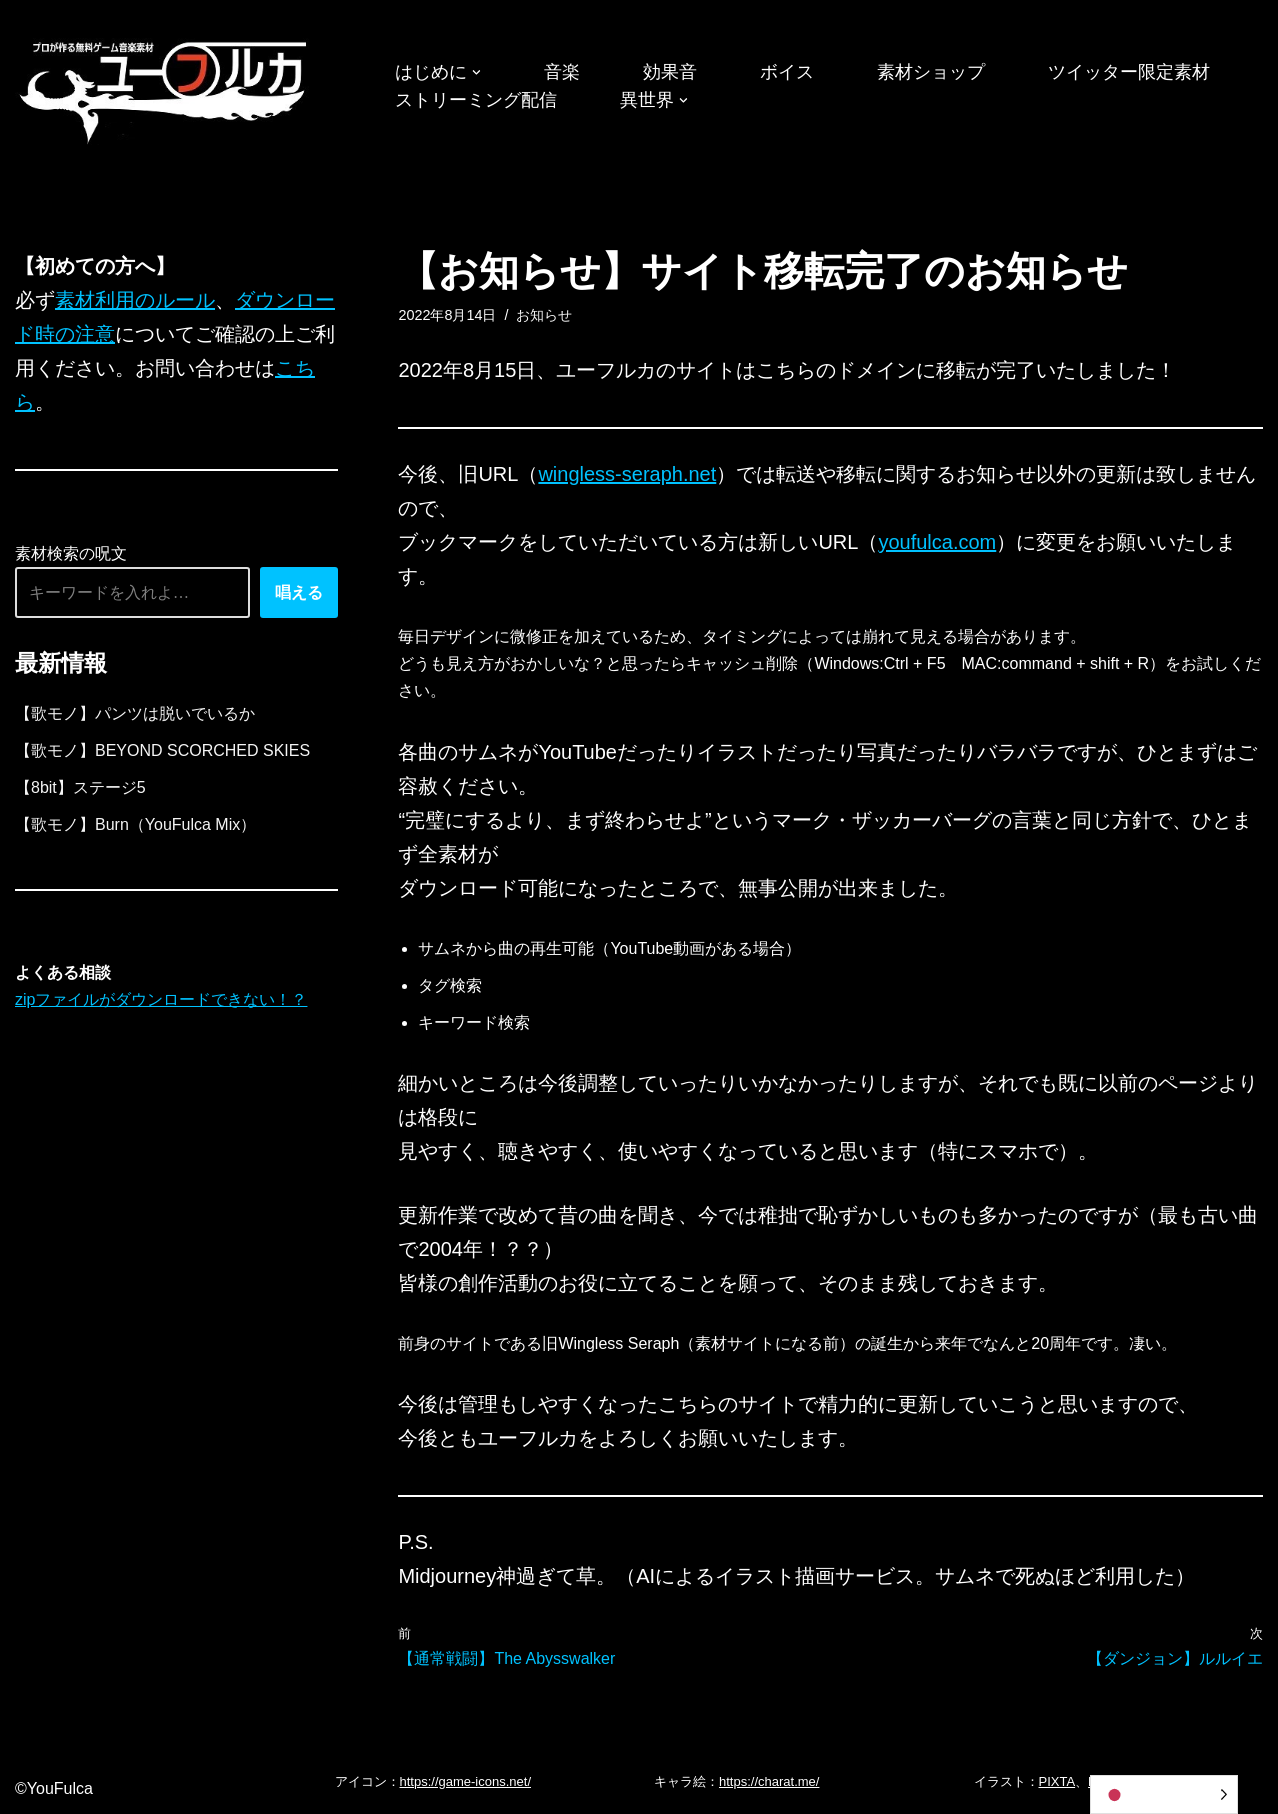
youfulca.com (937, 542)
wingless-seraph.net (627, 474)
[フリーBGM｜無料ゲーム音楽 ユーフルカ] (165, 88)
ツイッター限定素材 (1129, 72)
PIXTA (1057, 1781)
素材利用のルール (135, 300)
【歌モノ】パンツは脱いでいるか (135, 713)
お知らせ (544, 315)
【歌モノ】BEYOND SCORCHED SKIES (162, 750)
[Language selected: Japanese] (1164, 1794)
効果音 (670, 72)
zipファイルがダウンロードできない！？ (161, 999)
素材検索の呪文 (71, 553)
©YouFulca (54, 1788)
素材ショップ (931, 72)
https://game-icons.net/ (466, 1781)
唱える (299, 592)
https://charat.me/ (769, 1781)
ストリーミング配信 (476, 100)
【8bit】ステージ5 (80, 787)
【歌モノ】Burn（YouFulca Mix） (135, 824)
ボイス (787, 72)
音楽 (562, 72)
